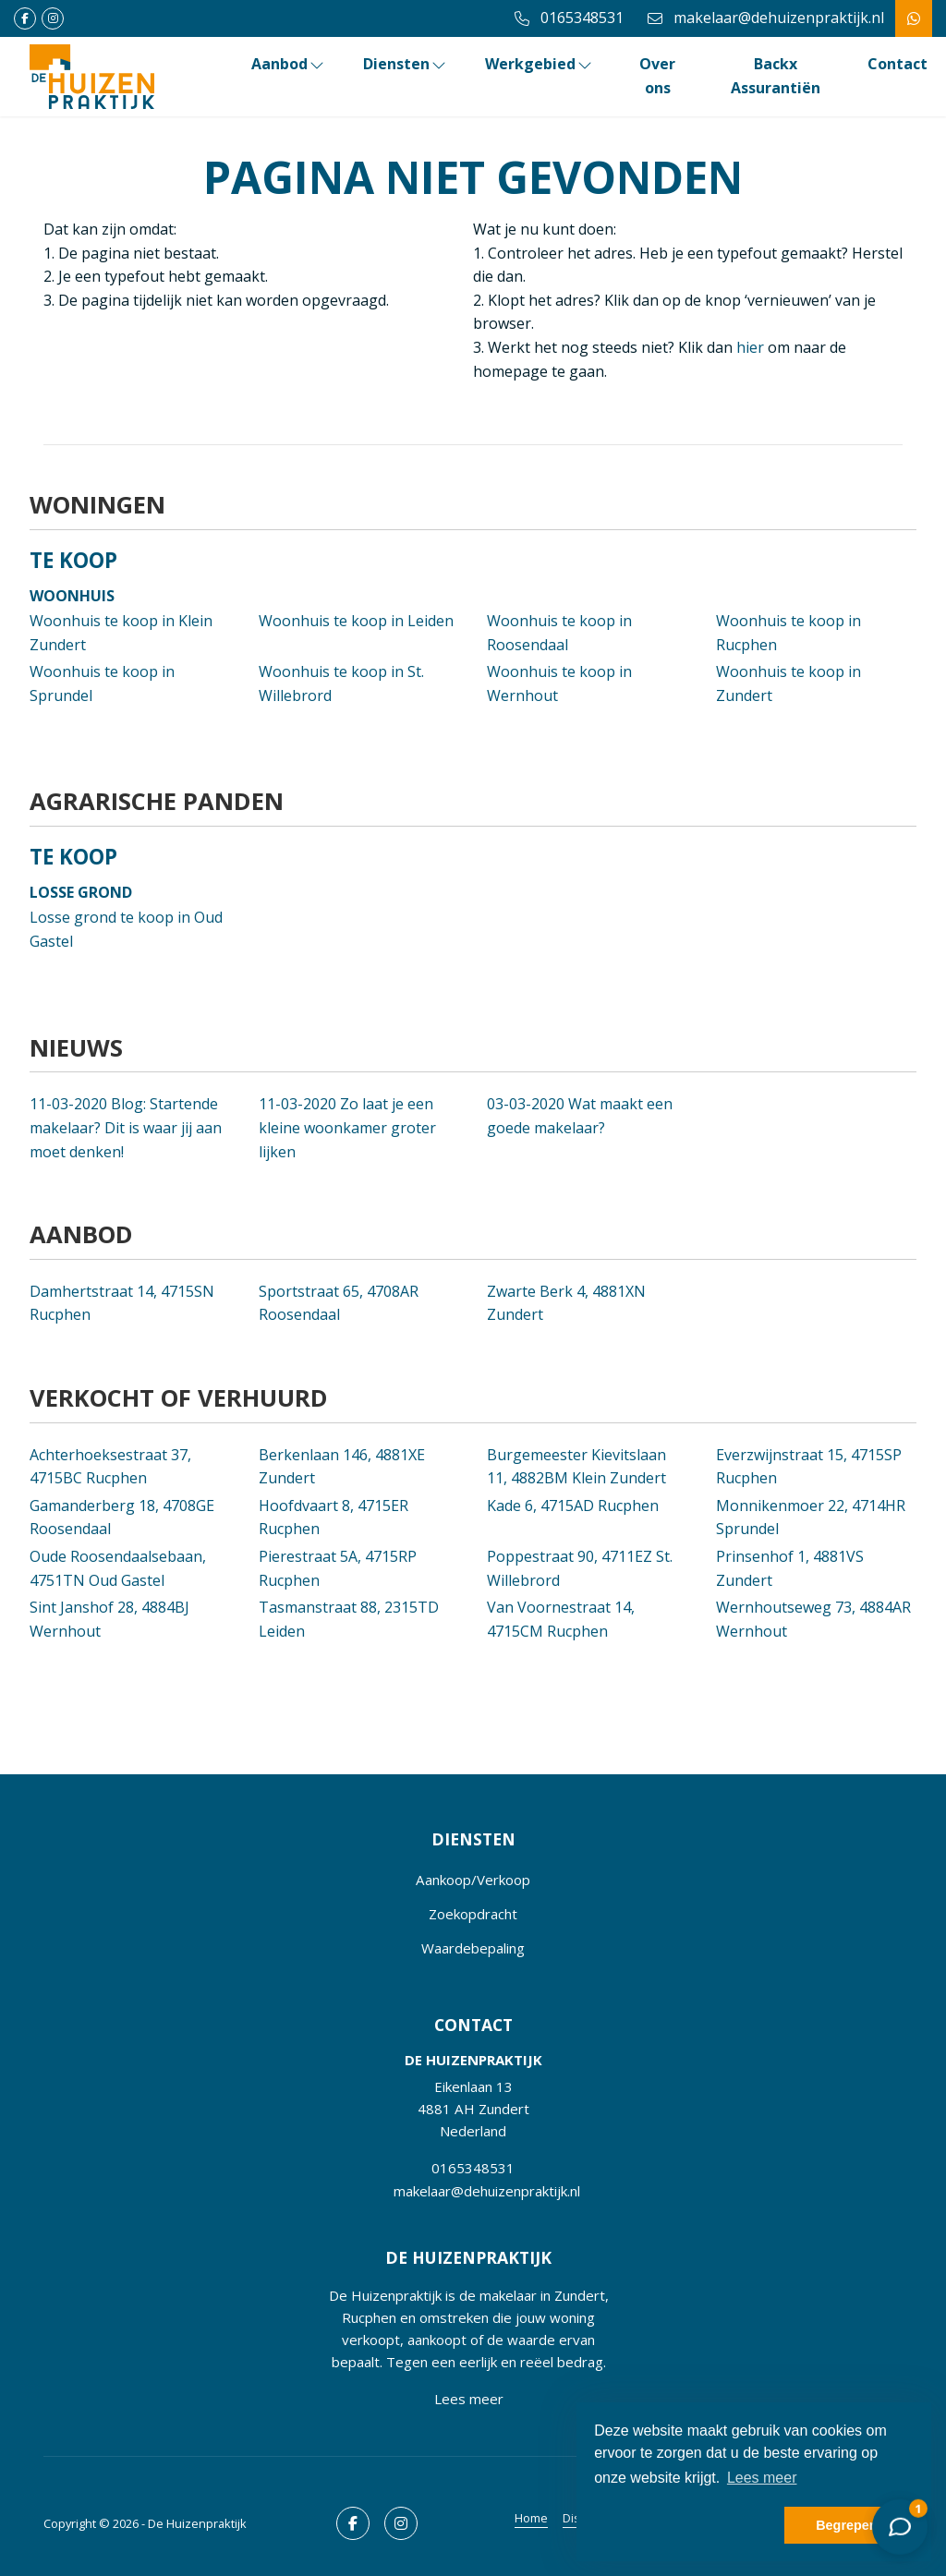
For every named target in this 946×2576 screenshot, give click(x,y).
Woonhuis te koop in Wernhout (559, 683)
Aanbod (288, 64)
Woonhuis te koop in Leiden (356, 621)
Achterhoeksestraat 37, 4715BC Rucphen (110, 1467)
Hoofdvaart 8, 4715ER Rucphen (333, 1517)
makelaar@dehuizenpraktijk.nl (487, 2191)
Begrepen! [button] (848, 2525)
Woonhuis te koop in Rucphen (788, 633)
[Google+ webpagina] (53, 18)
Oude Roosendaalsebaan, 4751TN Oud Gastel (118, 1568)
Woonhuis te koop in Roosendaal (559, 633)
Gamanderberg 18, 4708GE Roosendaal (122, 1517)
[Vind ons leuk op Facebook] (25, 18)
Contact (897, 64)
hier (750, 347)
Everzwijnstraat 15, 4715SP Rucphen (809, 1467)
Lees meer (468, 2398)
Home (531, 2517)
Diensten (405, 64)
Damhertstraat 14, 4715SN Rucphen (122, 1303)
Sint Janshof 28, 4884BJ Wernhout (109, 1619)
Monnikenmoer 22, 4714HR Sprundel (810, 1517)
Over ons (657, 76)
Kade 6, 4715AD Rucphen (573, 1505)
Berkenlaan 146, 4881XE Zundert (342, 1467)
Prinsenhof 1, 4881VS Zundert (790, 1568)
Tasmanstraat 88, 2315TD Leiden (349, 1619)
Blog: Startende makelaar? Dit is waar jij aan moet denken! (126, 1127)
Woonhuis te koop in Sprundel (102, 683)
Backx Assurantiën (775, 76)
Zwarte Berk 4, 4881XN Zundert (566, 1303)
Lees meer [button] (762, 2477)
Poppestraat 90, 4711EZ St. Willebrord (580, 1568)
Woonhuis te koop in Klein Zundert (121, 633)
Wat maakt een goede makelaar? (580, 1116)
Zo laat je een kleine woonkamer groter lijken (347, 1127)
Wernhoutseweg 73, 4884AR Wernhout (813, 1619)
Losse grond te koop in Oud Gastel (126, 929)
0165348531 (473, 2168)
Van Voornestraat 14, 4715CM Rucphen (561, 1619)
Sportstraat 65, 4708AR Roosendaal (338, 1303)
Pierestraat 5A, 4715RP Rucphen (338, 1568)
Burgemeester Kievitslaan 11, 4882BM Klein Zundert (576, 1467)
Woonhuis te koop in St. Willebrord (341, 683)
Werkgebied (539, 64)
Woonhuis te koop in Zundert (788, 683)
